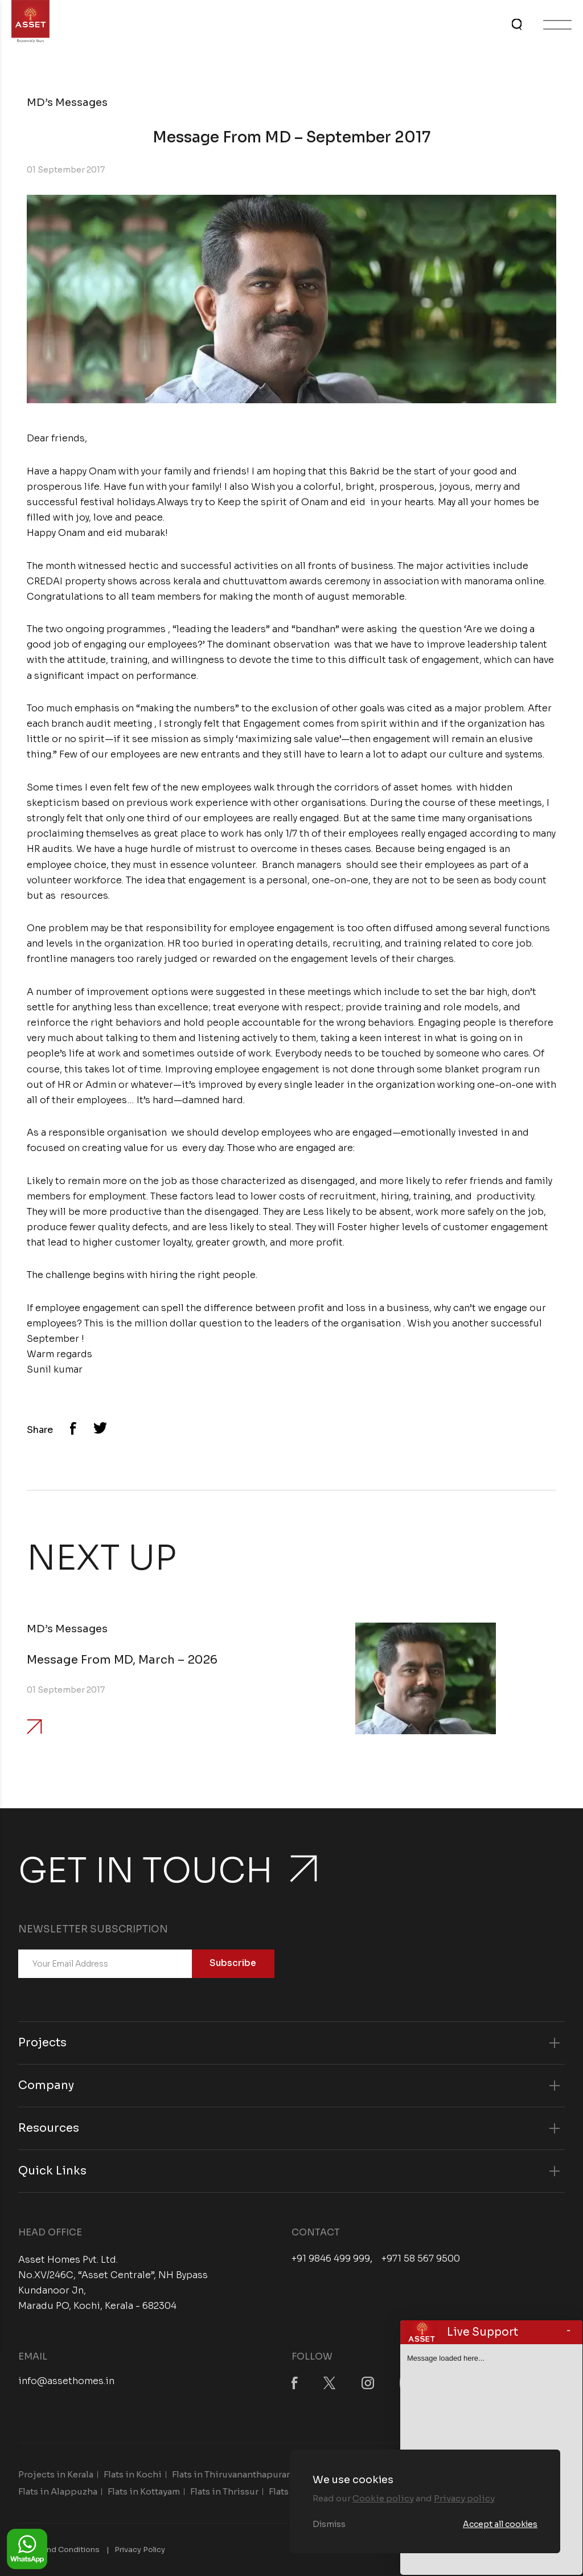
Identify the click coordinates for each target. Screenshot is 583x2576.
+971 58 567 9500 (420, 2258)
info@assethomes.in (66, 2381)
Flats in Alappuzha (57, 2491)
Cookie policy (383, 2498)
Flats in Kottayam (144, 2491)
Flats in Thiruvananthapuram (233, 2474)
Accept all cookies (500, 2524)
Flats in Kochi (133, 2474)
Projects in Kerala (55, 2474)
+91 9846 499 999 (331, 2258)
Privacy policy (464, 2498)
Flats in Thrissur (224, 2491)
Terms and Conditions (59, 2549)
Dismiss (329, 2524)
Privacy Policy (139, 2549)
